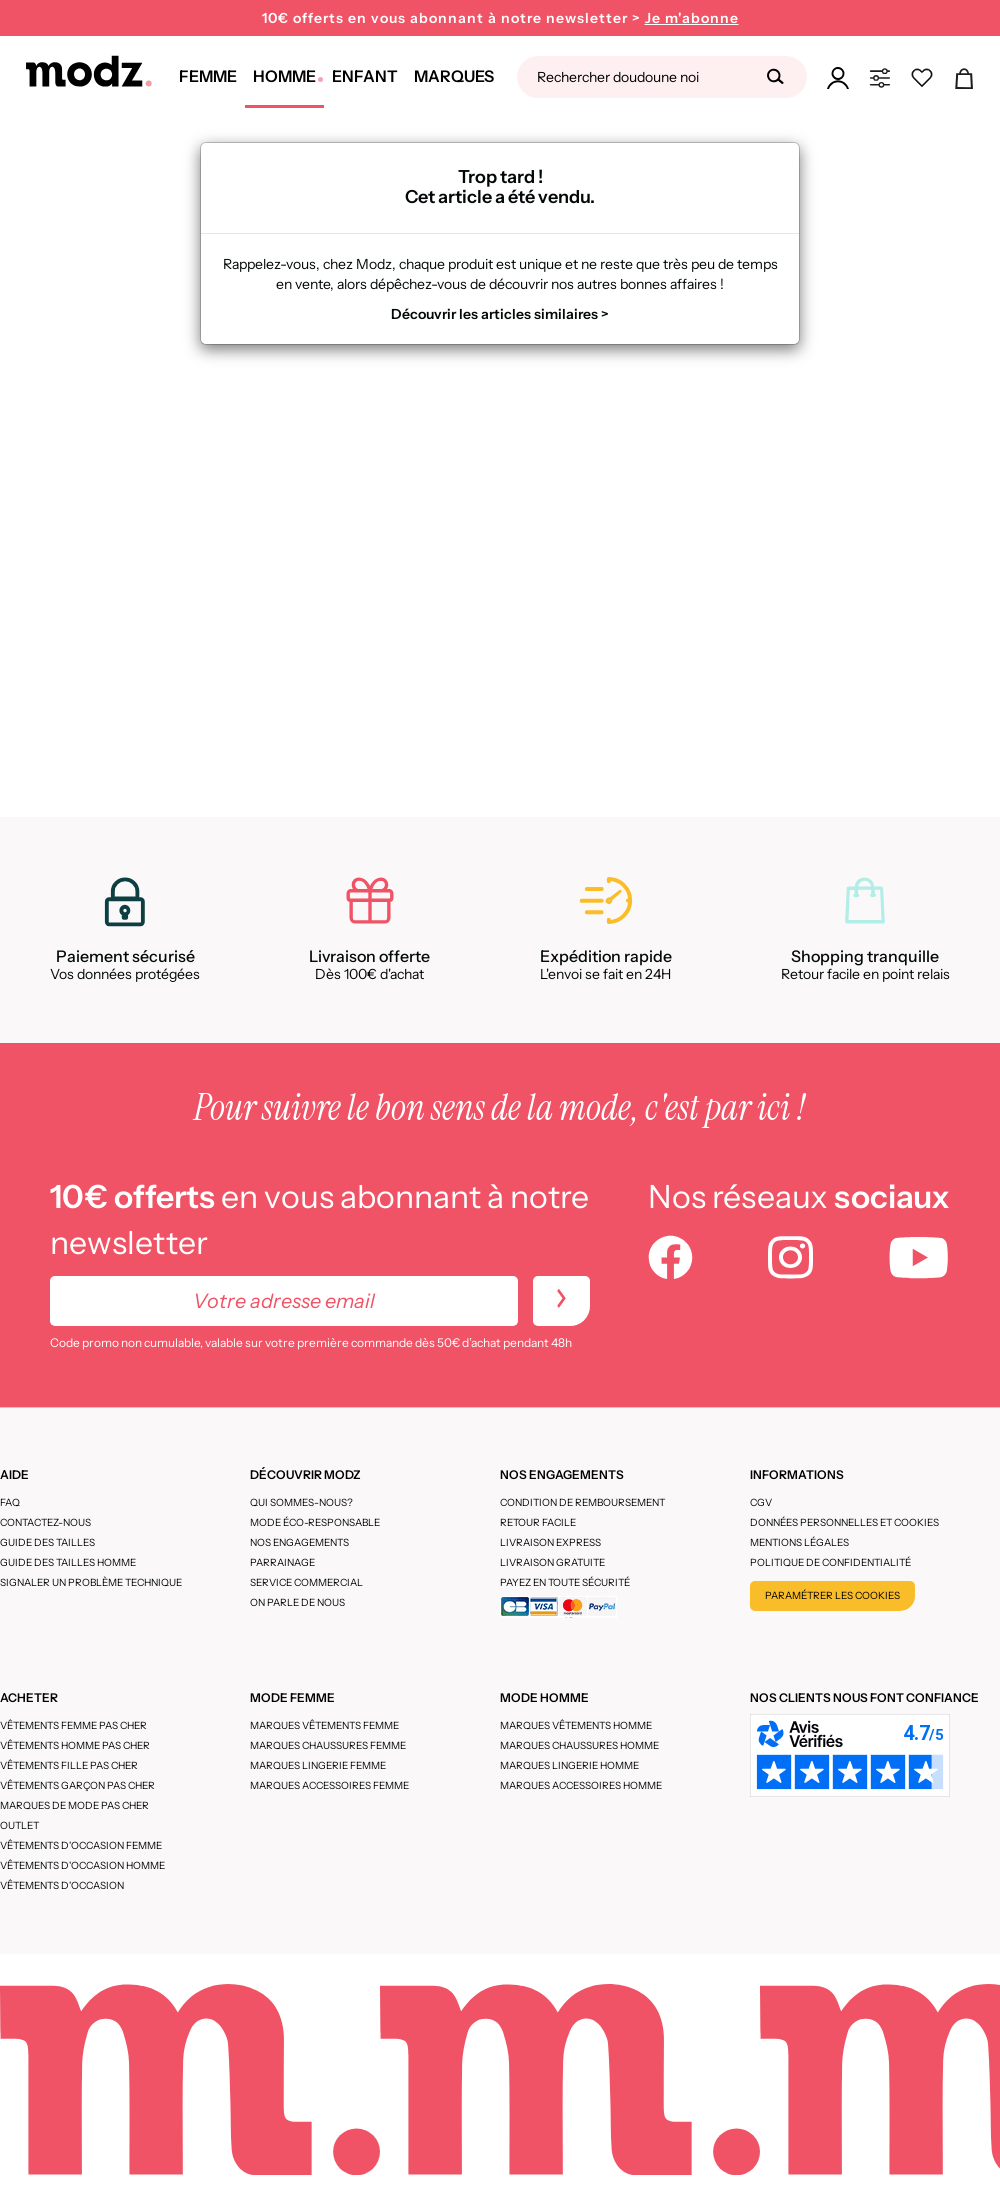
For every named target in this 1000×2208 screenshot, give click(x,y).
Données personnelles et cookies (844, 1522)
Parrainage (282, 1562)
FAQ (10, 1502)
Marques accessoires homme (581, 1785)
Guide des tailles (47, 1542)
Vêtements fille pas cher (69, 1765)
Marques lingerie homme (569, 1765)
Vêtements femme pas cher (73, 1725)
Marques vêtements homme (576, 1725)
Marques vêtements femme (324, 1725)
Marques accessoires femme (329, 1785)
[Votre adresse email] (284, 1301)
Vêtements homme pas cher (75, 1745)
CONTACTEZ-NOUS (45, 1522)
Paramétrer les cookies (832, 1595)
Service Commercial (306, 1582)
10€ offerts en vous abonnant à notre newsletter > (500, 18)
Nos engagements (299, 1542)
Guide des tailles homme (68, 1562)
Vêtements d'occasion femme (81, 1845)
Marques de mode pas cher (74, 1805)
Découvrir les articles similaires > (500, 314)
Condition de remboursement (582, 1502)
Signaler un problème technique (91, 1582)
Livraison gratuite (552, 1562)
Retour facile (538, 1522)
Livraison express (550, 1542)
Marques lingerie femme (318, 1765)
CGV (761, 1502)
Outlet (19, 1825)
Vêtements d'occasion (62, 1885)
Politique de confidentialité (830, 1562)
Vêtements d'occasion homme (82, 1865)
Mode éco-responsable (315, 1522)
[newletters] (561, 1301)
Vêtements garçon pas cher (77, 1785)
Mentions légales (799, 1542)
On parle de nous (297, 1602)
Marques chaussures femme (328, 1745)
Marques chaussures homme (579, 1745)
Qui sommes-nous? (301, 1502)
